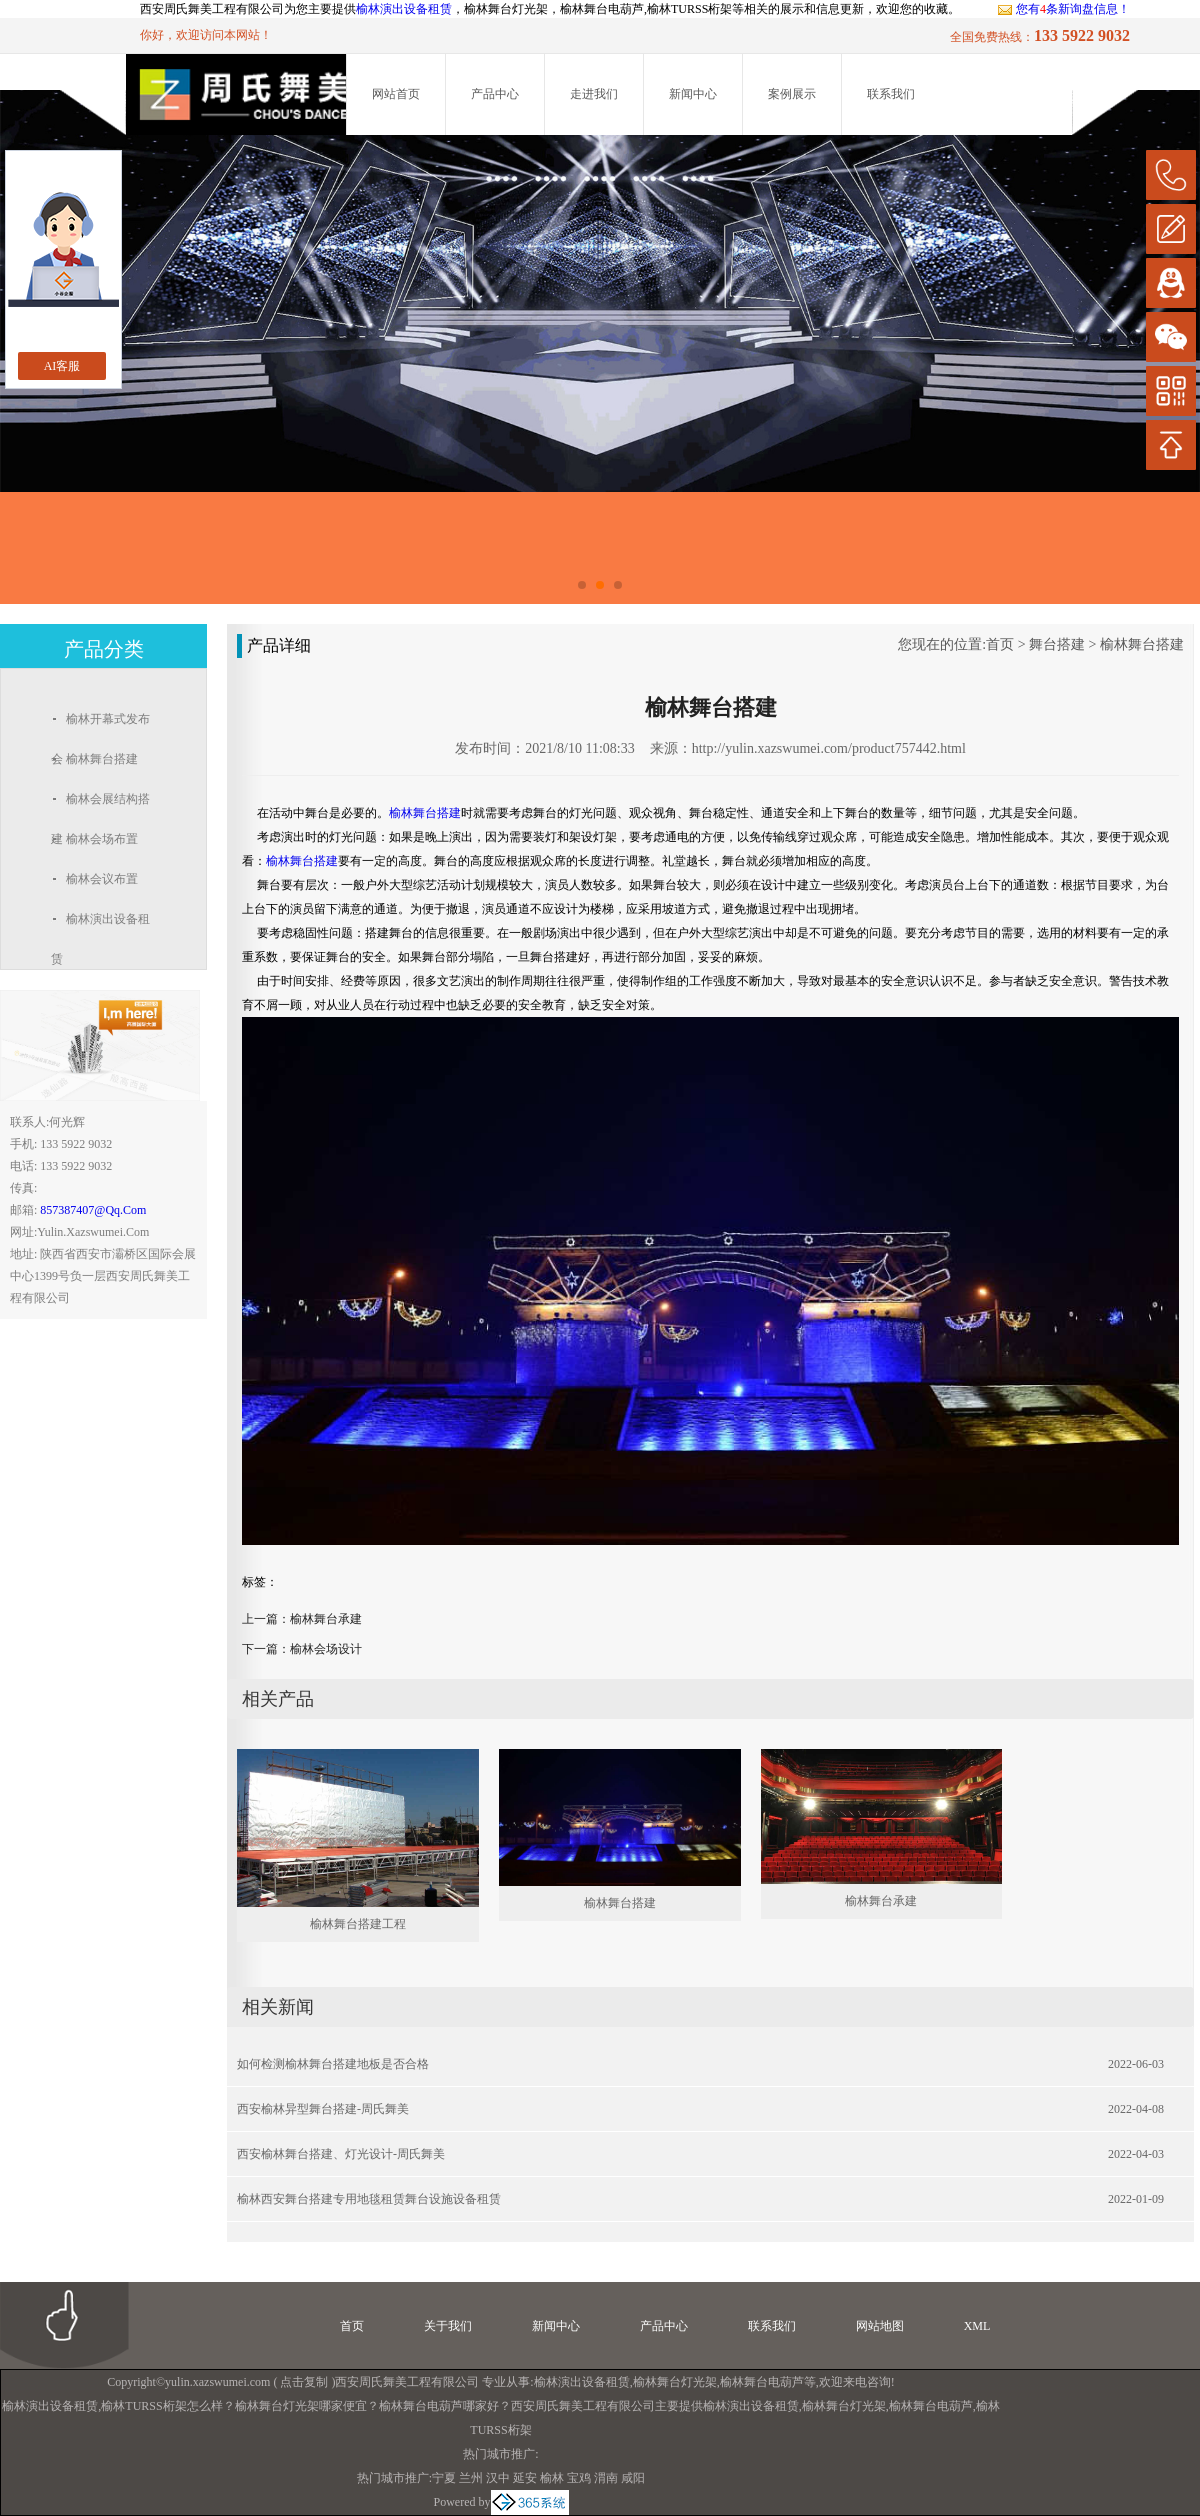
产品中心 (495, 94)
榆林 (552, 2478)
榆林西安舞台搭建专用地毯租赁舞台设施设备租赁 (369, 2199)
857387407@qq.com (93, 1210)
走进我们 (594, 94)
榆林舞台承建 (326, 1619)
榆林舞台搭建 (1142, 644)
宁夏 (444, 2478)
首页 (1000, 644)
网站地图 (880, 2326)
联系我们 (891, 94)
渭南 (606, 2478)
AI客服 (62, 366)
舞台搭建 (1057, 644)
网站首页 (396, 94)
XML (977, 2326)
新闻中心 (693, 94)
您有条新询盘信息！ (1063, 9)
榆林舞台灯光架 (675, 2382)
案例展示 (792, 94)
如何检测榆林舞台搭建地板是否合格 (333, 2064)
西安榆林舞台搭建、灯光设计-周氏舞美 (341, 2154)
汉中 (498, 2478)
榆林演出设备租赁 (404, 9)
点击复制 (304, 2382)
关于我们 (448, 2326)
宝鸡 (579, 2478)
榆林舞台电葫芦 (762, 2382)
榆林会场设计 (326, 1649)
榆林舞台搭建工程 (358, 1924)
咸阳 (633, 2478)
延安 (525, 2478)
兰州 (471, 2478)
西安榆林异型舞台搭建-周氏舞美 (323, 2109)
